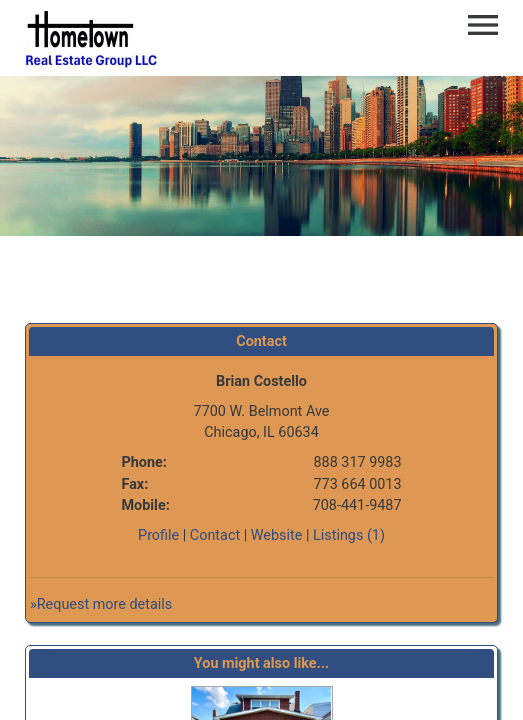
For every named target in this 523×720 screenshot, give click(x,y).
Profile (158, 535)
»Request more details (101, 604)
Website (277, 535)
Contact (215, 535)
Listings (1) (349, 535)
